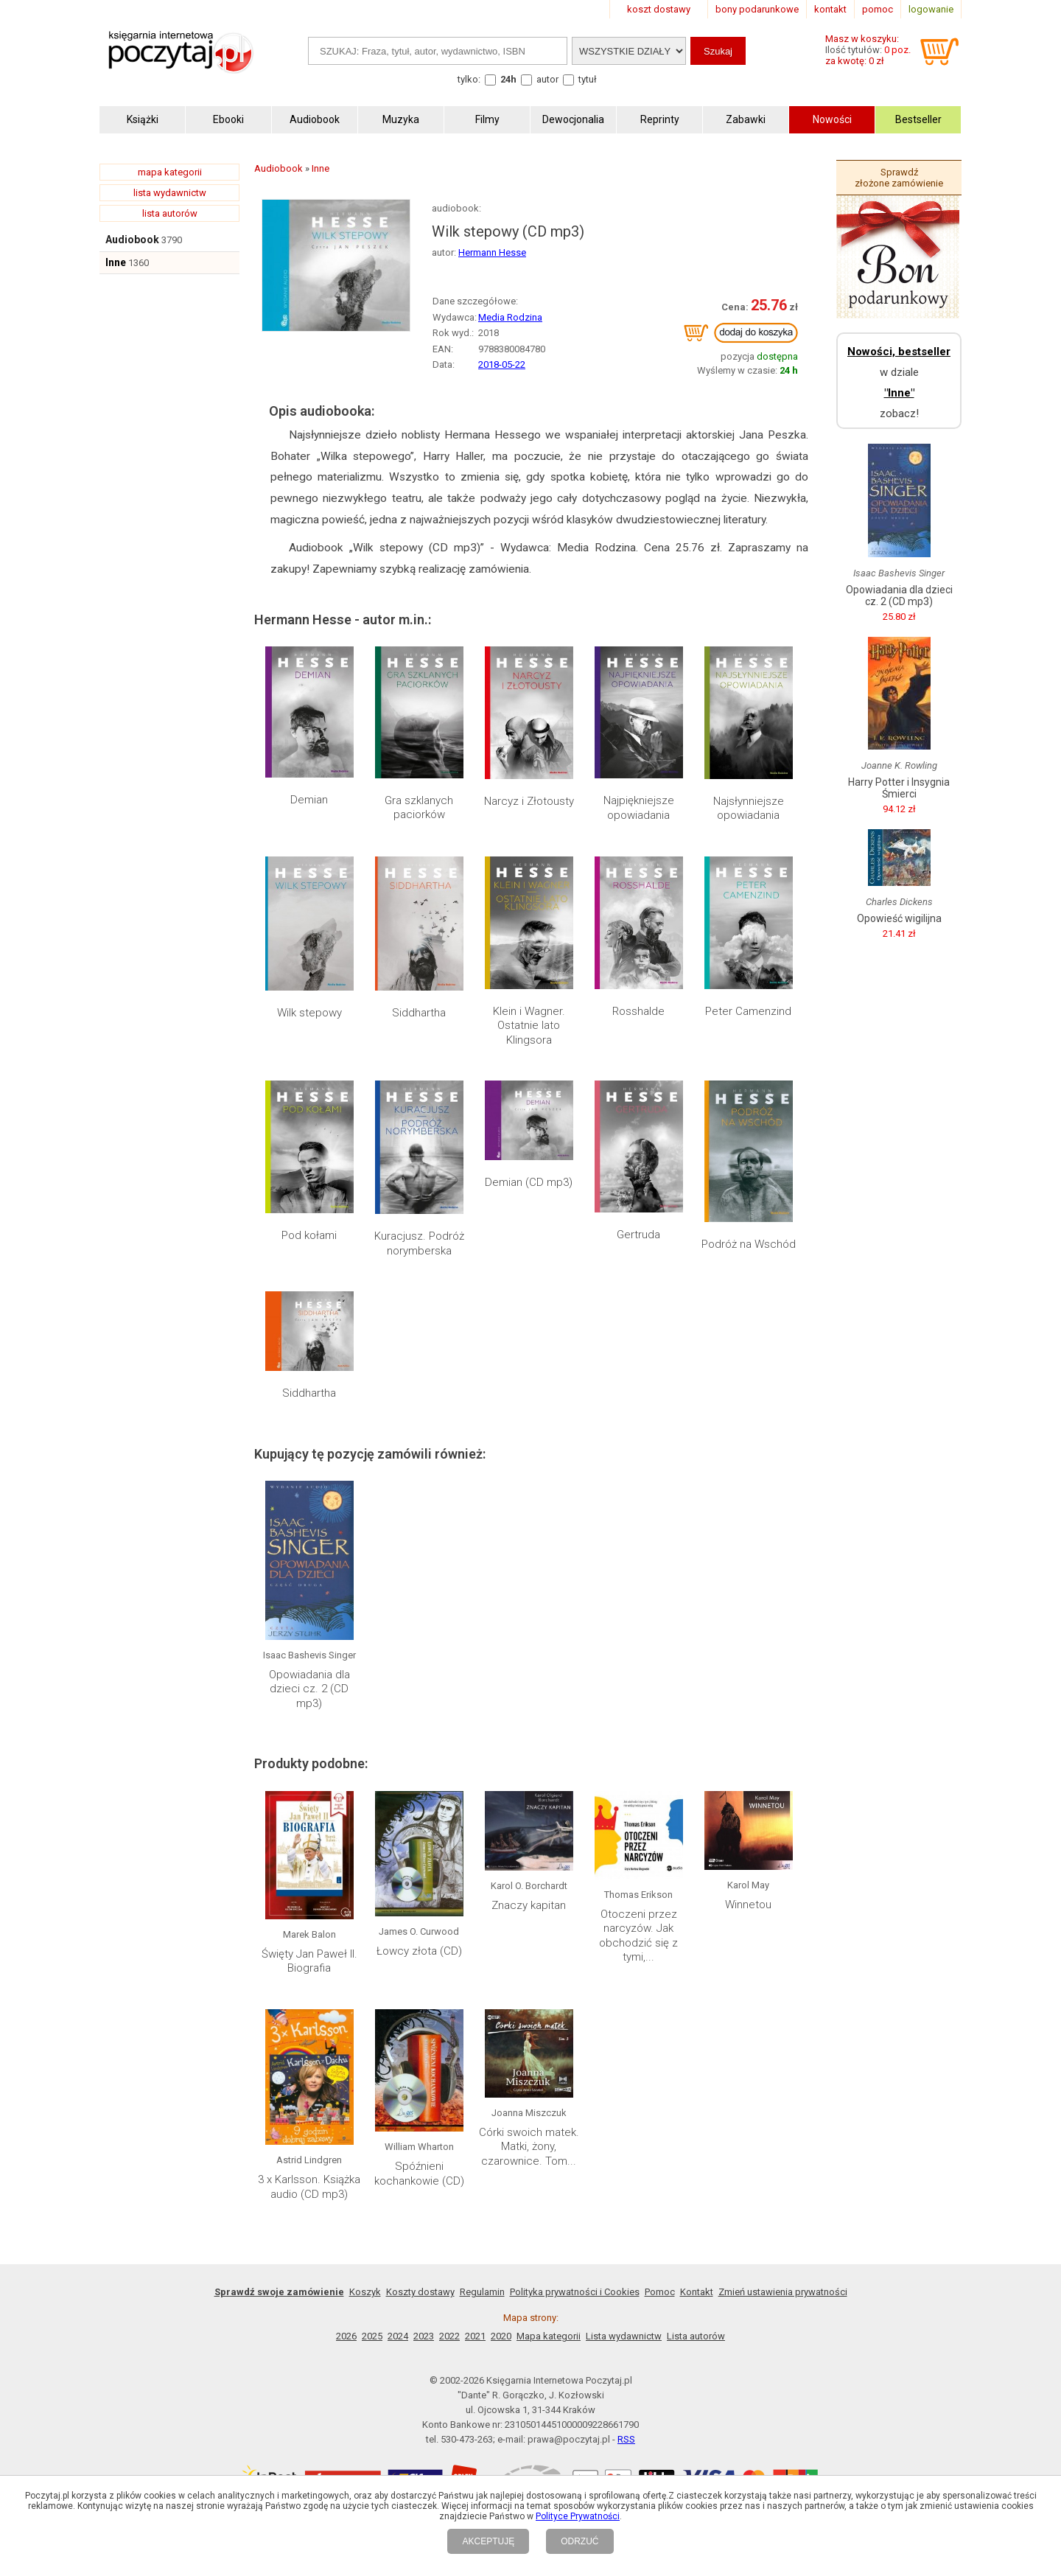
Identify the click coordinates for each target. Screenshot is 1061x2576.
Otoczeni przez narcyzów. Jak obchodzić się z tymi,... (638, 1935)
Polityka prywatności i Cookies (575, 2291)
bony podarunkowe (757, 9)
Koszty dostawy (420, 2291)
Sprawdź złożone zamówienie (899, 178)
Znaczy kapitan (528, 1905)
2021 (475, 2336)
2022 (449, 2336)
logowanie (930, 9)
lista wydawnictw (169, 192)
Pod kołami (309, 1235)
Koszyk (365, 2291)
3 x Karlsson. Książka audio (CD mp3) (309, 2187)
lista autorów (169, 213)
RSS (626, 2439)
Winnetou (748, 1904)
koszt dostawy (658, 9)
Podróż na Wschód (748, 1244)
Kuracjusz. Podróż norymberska (419, 1243)
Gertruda (638, 1234)
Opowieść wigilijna (899, 918)
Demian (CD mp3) (528, 1182)
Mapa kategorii (549, 2336)
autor (547, 79)
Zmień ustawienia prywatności (782, 2291)
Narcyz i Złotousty (529, 801)
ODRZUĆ (579, 2541)
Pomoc (660, 2291)
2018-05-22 (501, 364)
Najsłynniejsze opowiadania (748, 809)
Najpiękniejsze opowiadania (638, 808)
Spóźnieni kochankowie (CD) (419, 2174)
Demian (309, 799)
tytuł (587, 79)
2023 (423, 2336)
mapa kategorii (170, 172)
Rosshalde (638, 1011)
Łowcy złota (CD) (419, 1951)
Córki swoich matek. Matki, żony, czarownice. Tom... (529, 2147)
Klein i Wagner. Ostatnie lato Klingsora (529, 1026)
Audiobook (132, 239)
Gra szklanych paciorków (419, 808)
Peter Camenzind (748, 1011)
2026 (346, 2336)
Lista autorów (696, 2336)
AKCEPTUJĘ (488, 2541)
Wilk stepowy (309, 1012)
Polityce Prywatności (578, 2516)
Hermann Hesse (492, 252)
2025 (372, 2336)
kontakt (830, 9)
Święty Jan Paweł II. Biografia (309, 1961)
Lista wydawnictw (624, 2336)
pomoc (877, 9)
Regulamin (482, 2291)
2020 (501, 2336)
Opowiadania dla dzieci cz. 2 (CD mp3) (309, 1689)
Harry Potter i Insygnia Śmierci (899, 788)
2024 (398, 2336)
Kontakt (696, 2291)
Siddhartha (419, 1012)
